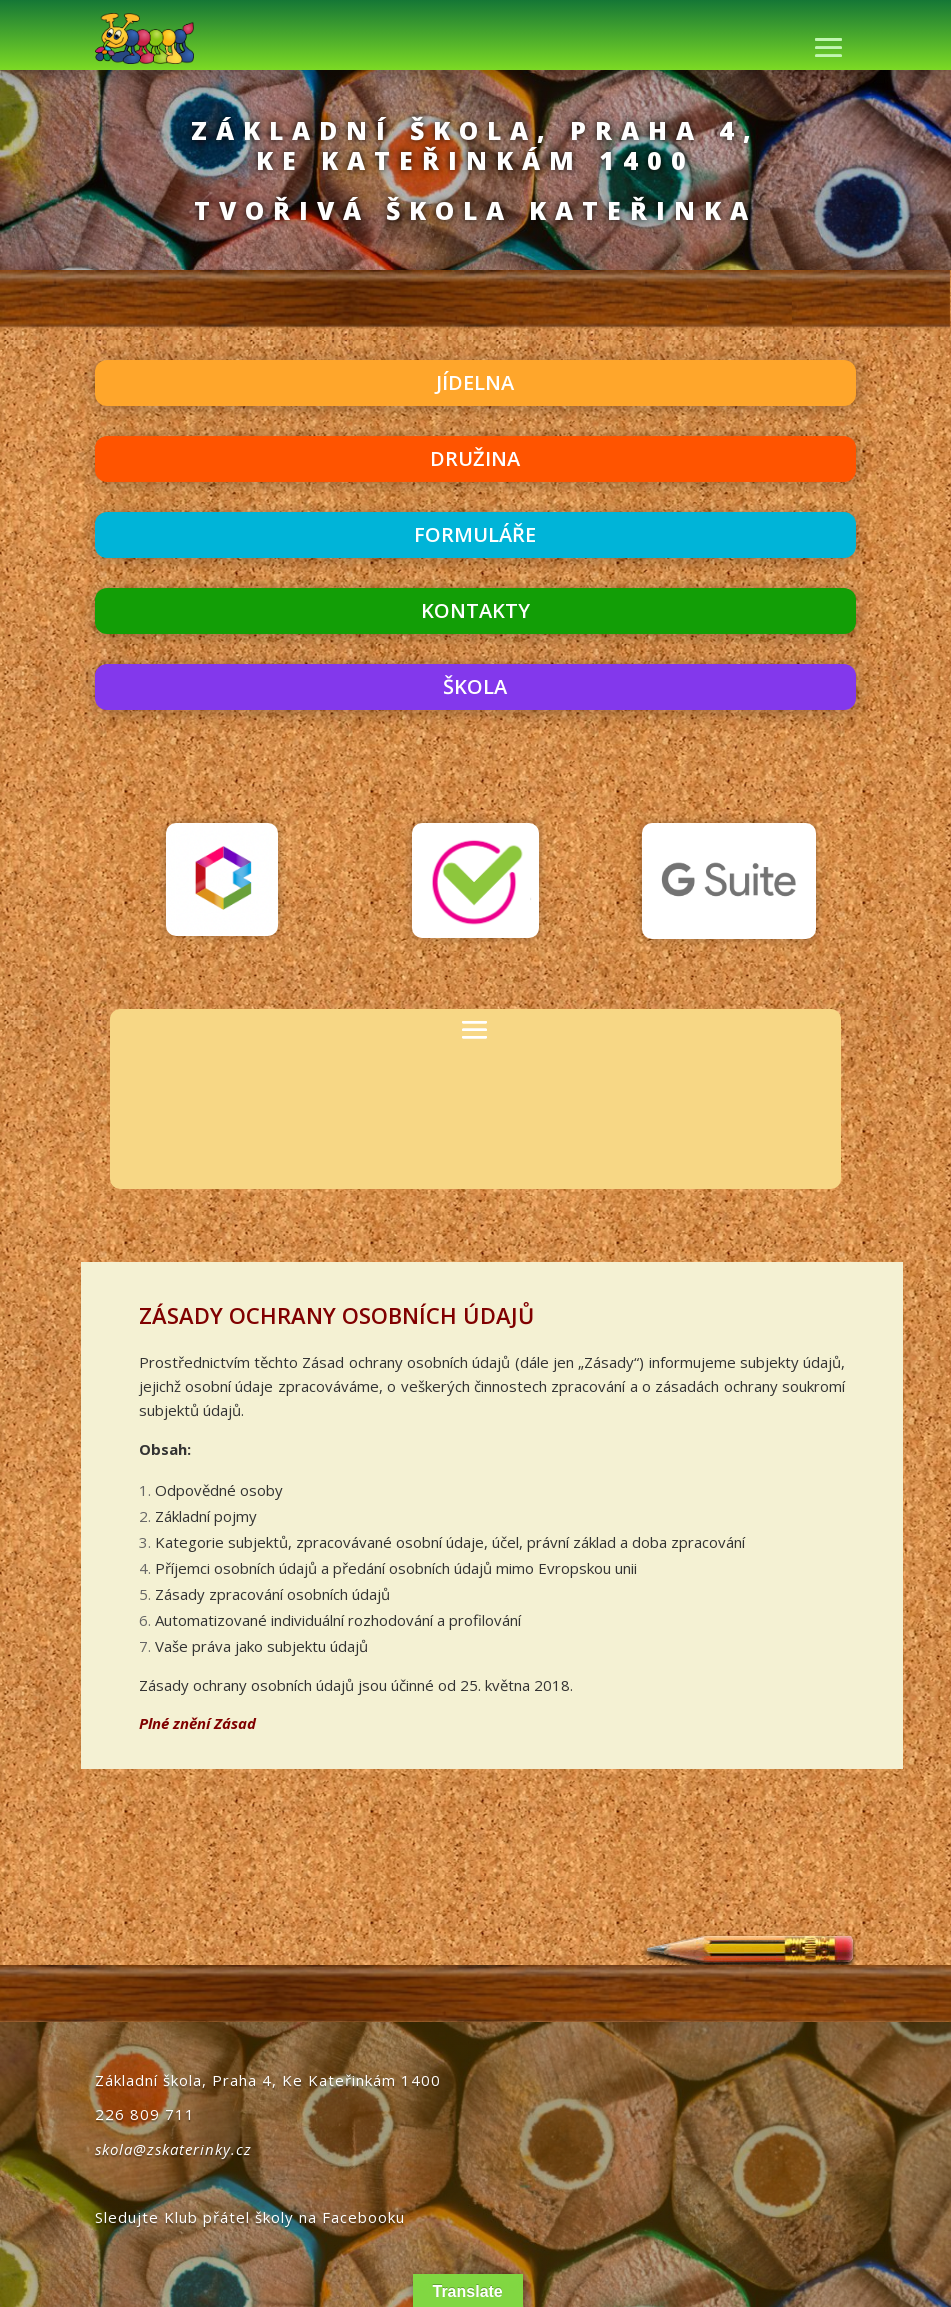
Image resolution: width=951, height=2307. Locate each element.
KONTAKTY (475, 610)
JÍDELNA (475, 382)
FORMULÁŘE (475, 534)
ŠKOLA (475, 686)
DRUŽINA (475, 458)
